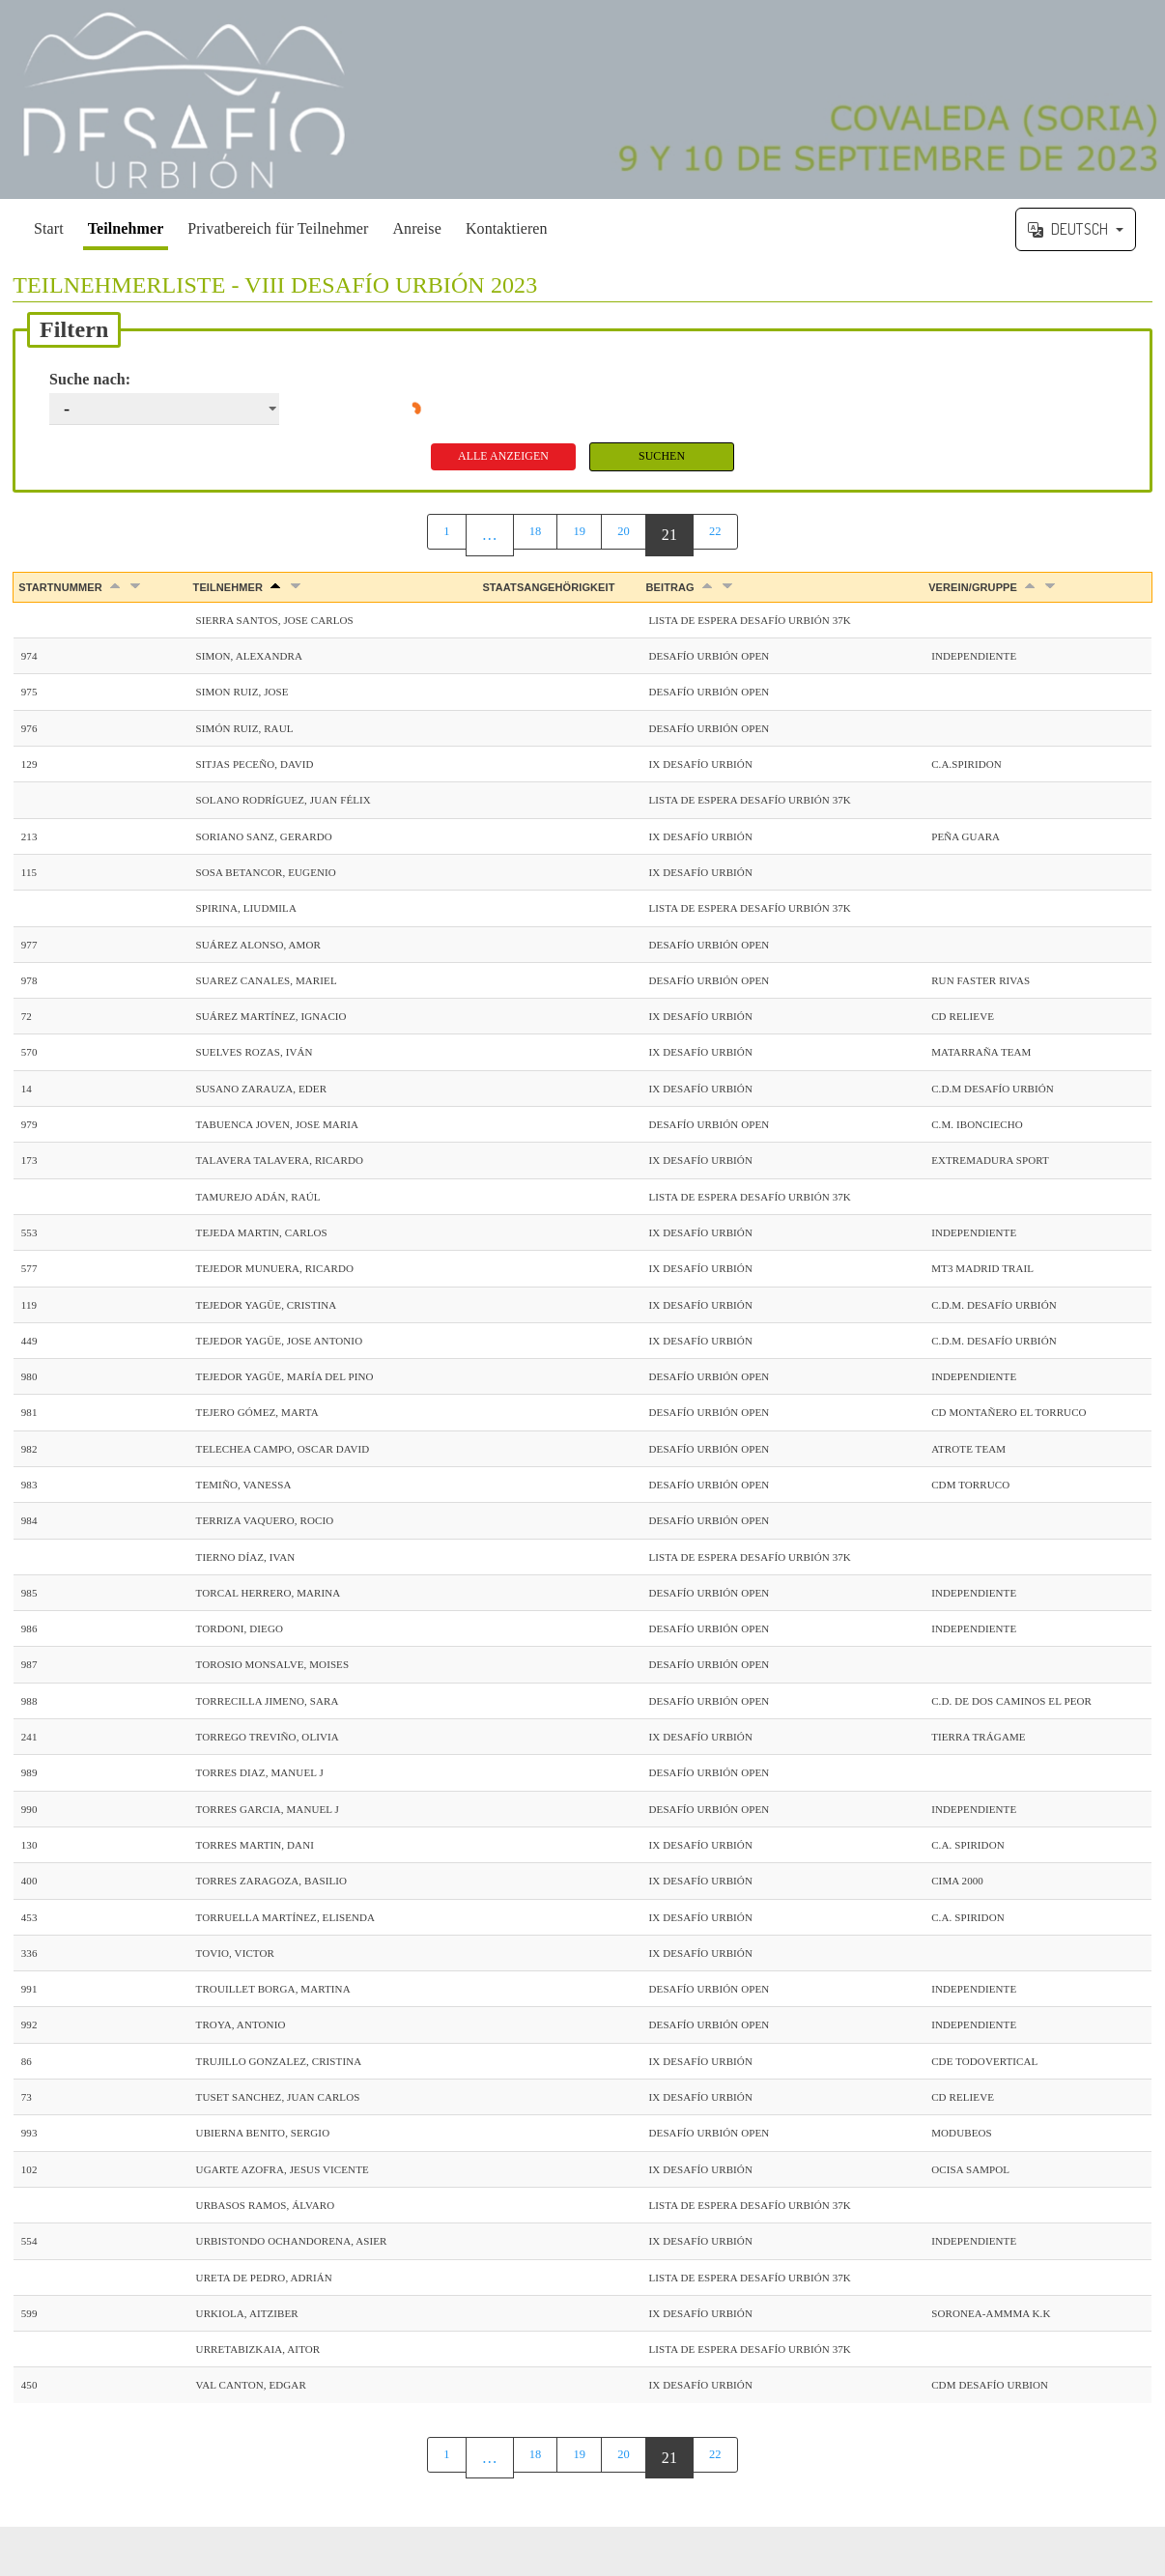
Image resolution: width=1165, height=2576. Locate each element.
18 (531, 535)
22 (720, 535)
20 (626, 535)
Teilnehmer (126, 228)
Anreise (416, 228)
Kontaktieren (507, 228)
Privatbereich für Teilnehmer (277, 228)
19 (578, 535)
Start (49, 228)
